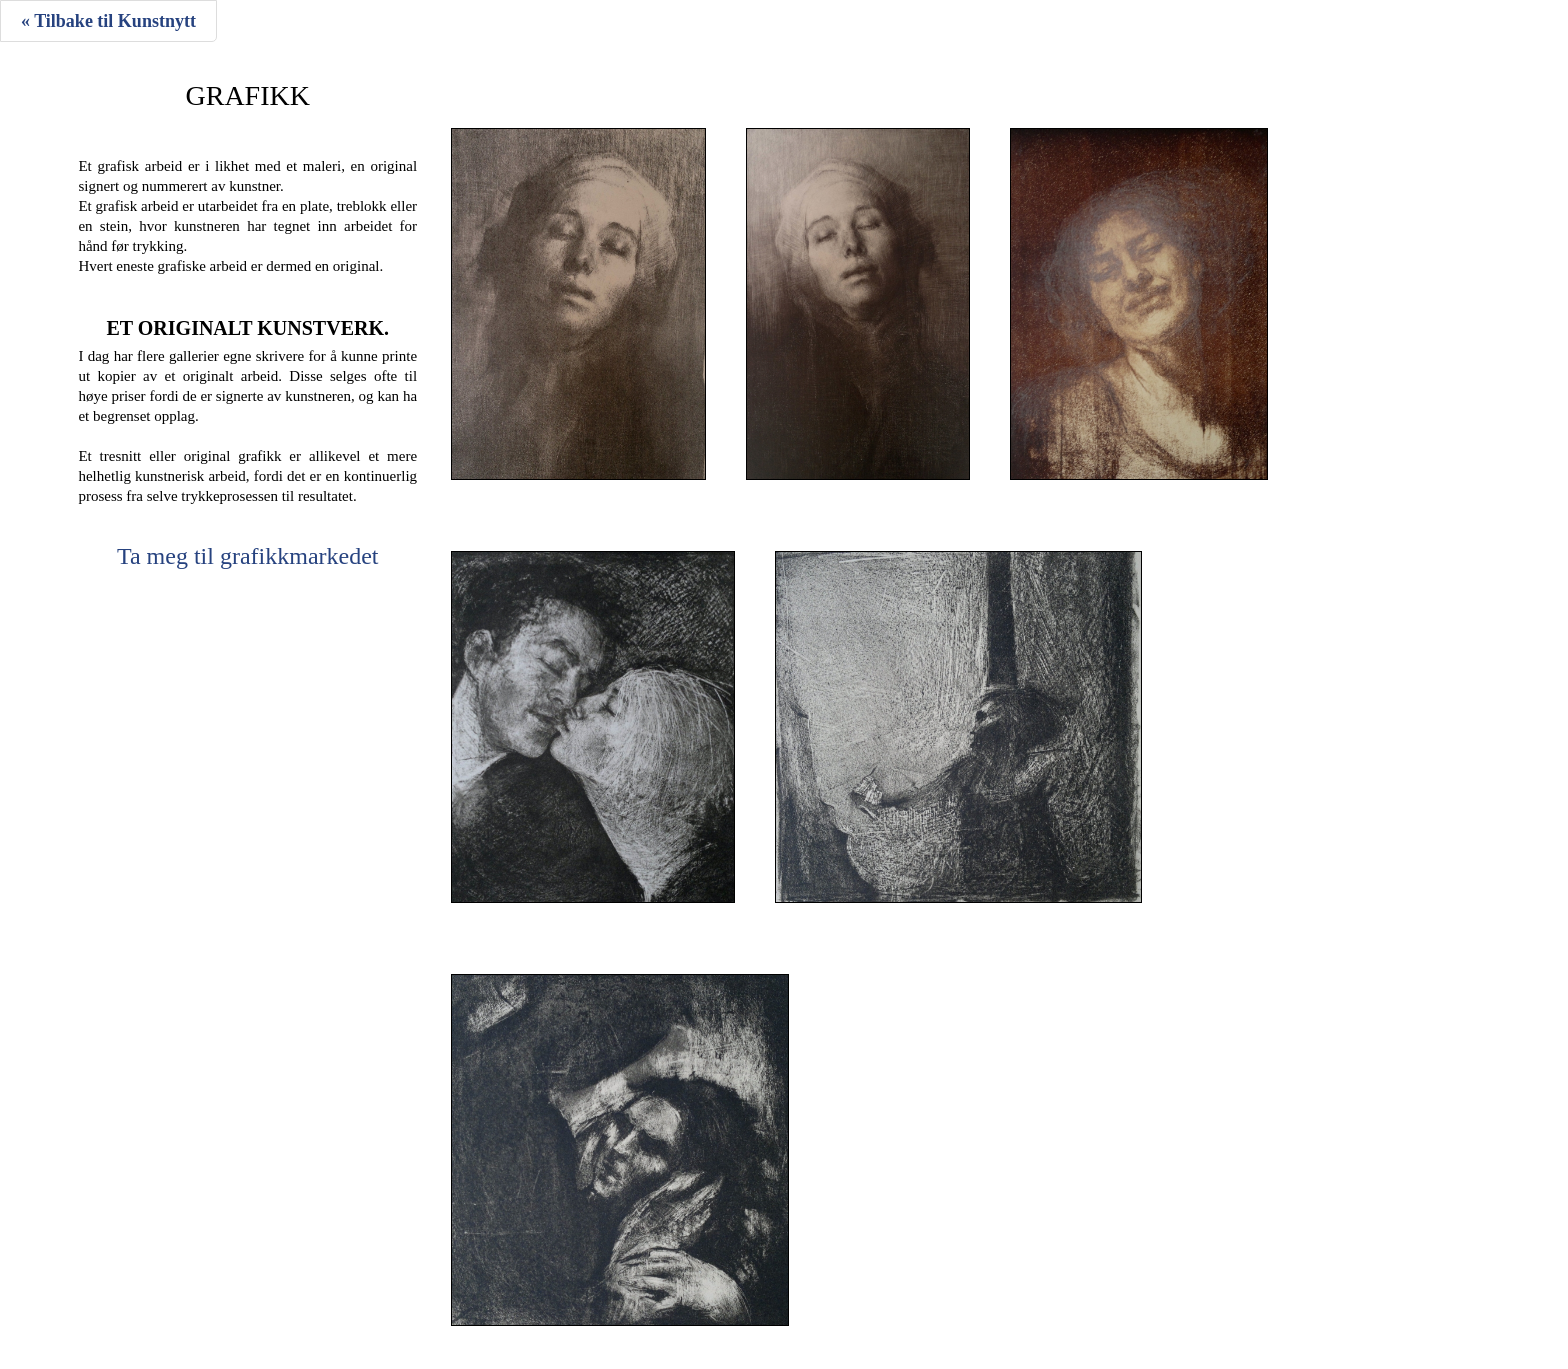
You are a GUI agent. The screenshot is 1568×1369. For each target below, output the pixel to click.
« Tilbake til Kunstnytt (108, 21)
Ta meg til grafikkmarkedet (248, 556)
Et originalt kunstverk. (247, 328)
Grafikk (248, 96)
